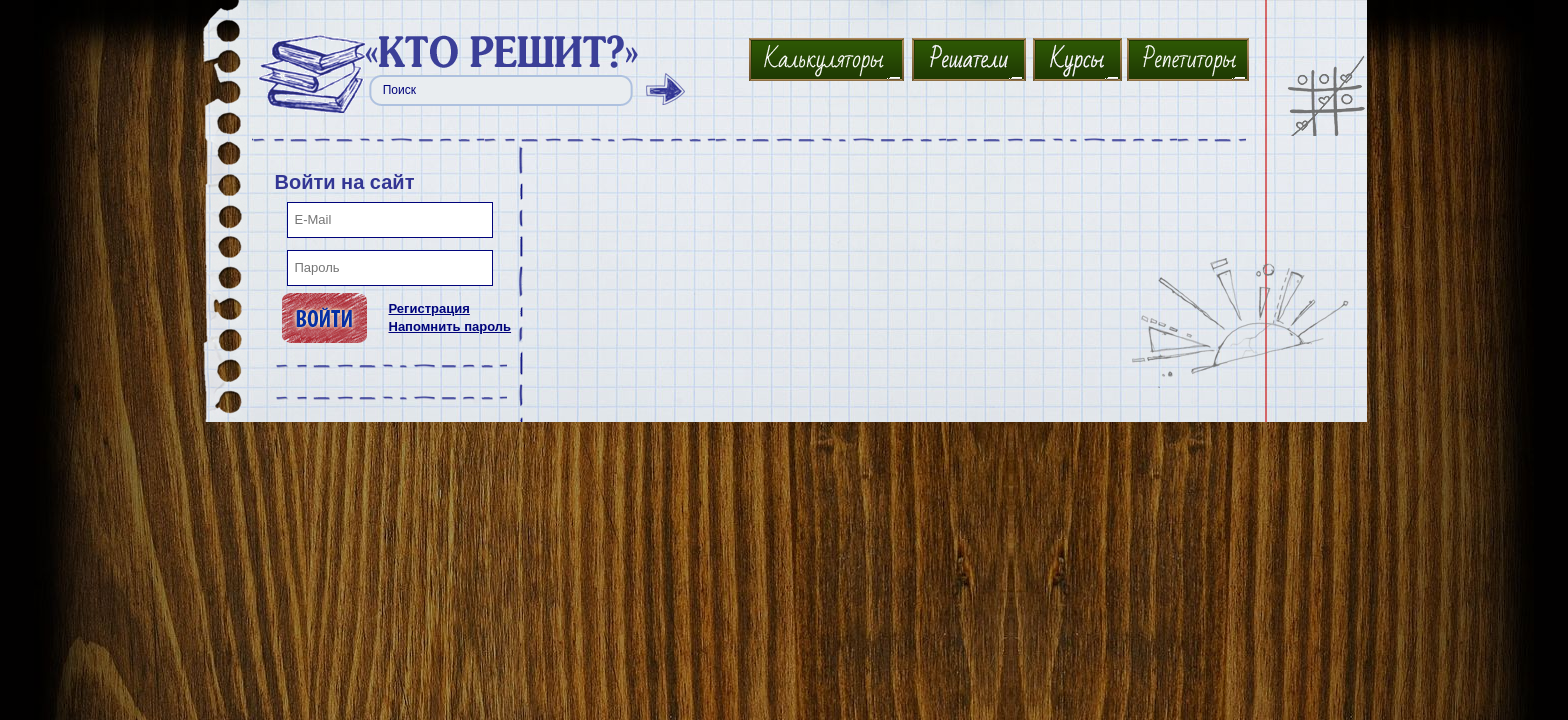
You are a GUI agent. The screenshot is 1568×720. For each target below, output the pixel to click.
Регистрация (429, 308)
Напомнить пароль (450, 326)
